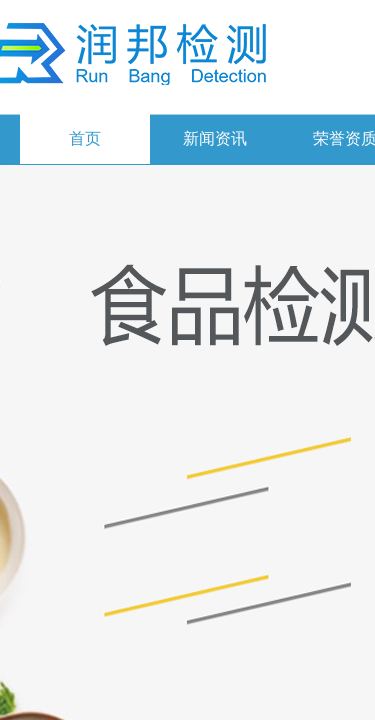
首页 (85, 138)
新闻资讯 (215, 138)
